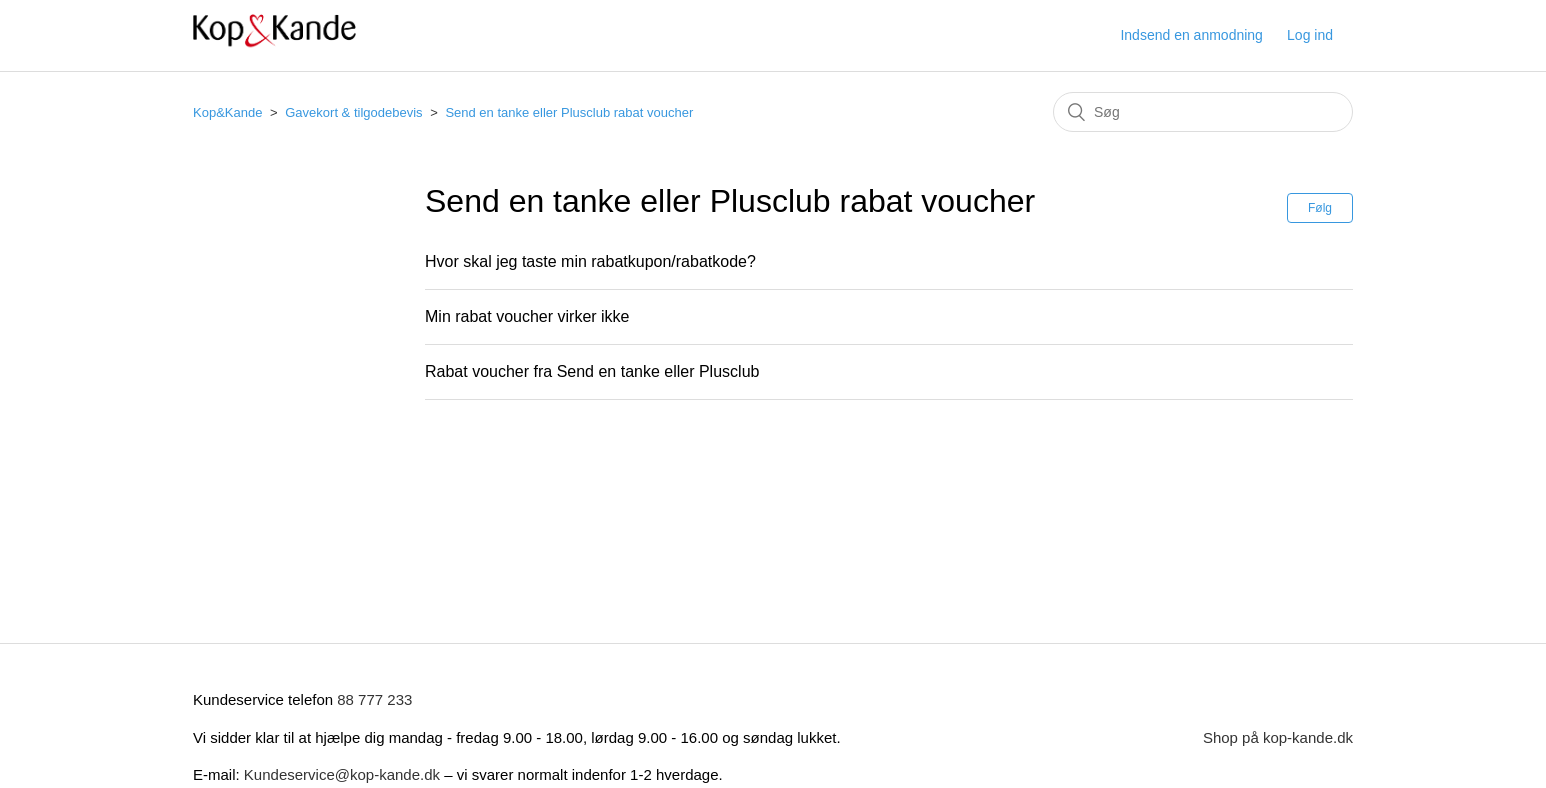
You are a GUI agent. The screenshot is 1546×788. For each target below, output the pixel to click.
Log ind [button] (1310, 35)
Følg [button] (1320, 208)
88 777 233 (374, 699)
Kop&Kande (227, 112)
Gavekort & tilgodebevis (353, 112)
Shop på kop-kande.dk (1278, 737)
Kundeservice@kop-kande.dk (344, 774)
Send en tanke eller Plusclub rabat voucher (569, 112)
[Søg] (1203, 112)
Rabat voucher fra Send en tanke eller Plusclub (592, 371)
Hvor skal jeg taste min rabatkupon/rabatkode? (590, 261)
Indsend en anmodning (1191, 35)
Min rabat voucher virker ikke (527, 316)
